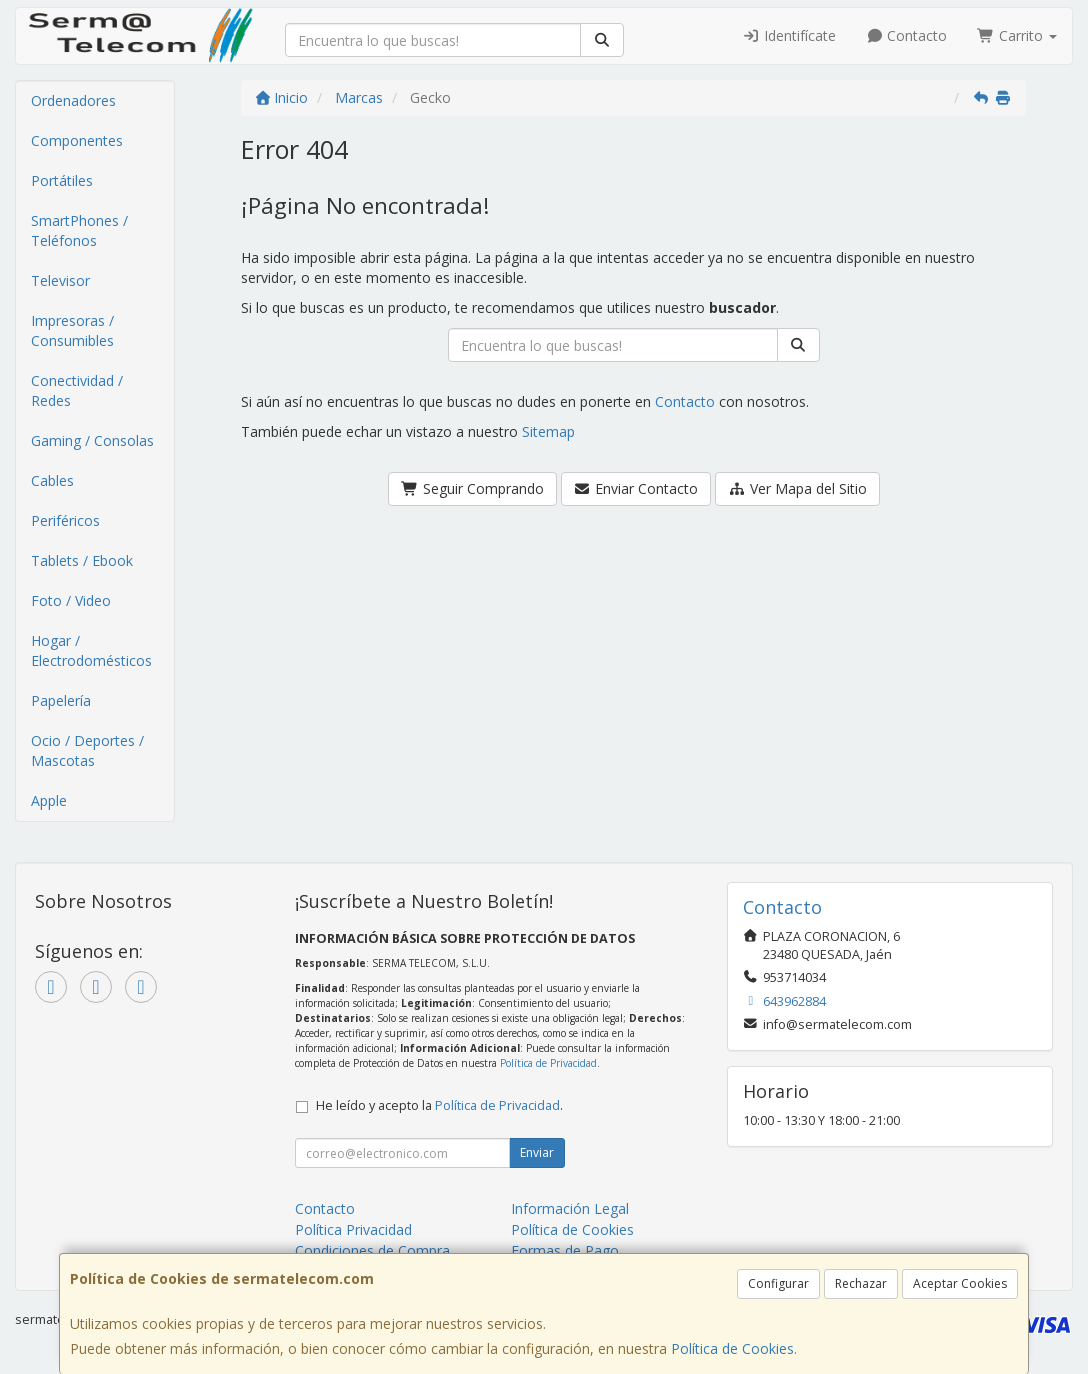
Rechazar (861, 1283)
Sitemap (548, 431)
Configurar (778, 1283)
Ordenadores (73, 100)
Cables (52, 480)
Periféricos (65, 520)
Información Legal (570, 1208)
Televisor (60, 280)
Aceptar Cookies (960, 1283)
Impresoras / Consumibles (72, 330)
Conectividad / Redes (77, 390)
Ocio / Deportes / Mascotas (87, 750)
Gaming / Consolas (92, 440)
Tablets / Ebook (82, 560)
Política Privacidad (353, 1229)
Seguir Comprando (472, 488)
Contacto (907, 35)
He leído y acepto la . (439, 1105)
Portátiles (62, 180)
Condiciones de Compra (372, 1250)
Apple (49, 800)
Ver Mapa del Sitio (797, 488)
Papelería (61, 700)
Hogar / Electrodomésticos (91, 650)
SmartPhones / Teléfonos (79, 230)
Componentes (77, 140)
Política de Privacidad (548, 1063)
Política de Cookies (732, 1348)
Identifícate (789, 35)
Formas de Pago (565, 1250)
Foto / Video (71, 600)
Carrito (1017, 35)
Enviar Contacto (636, 488)
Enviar (537, 1152)
